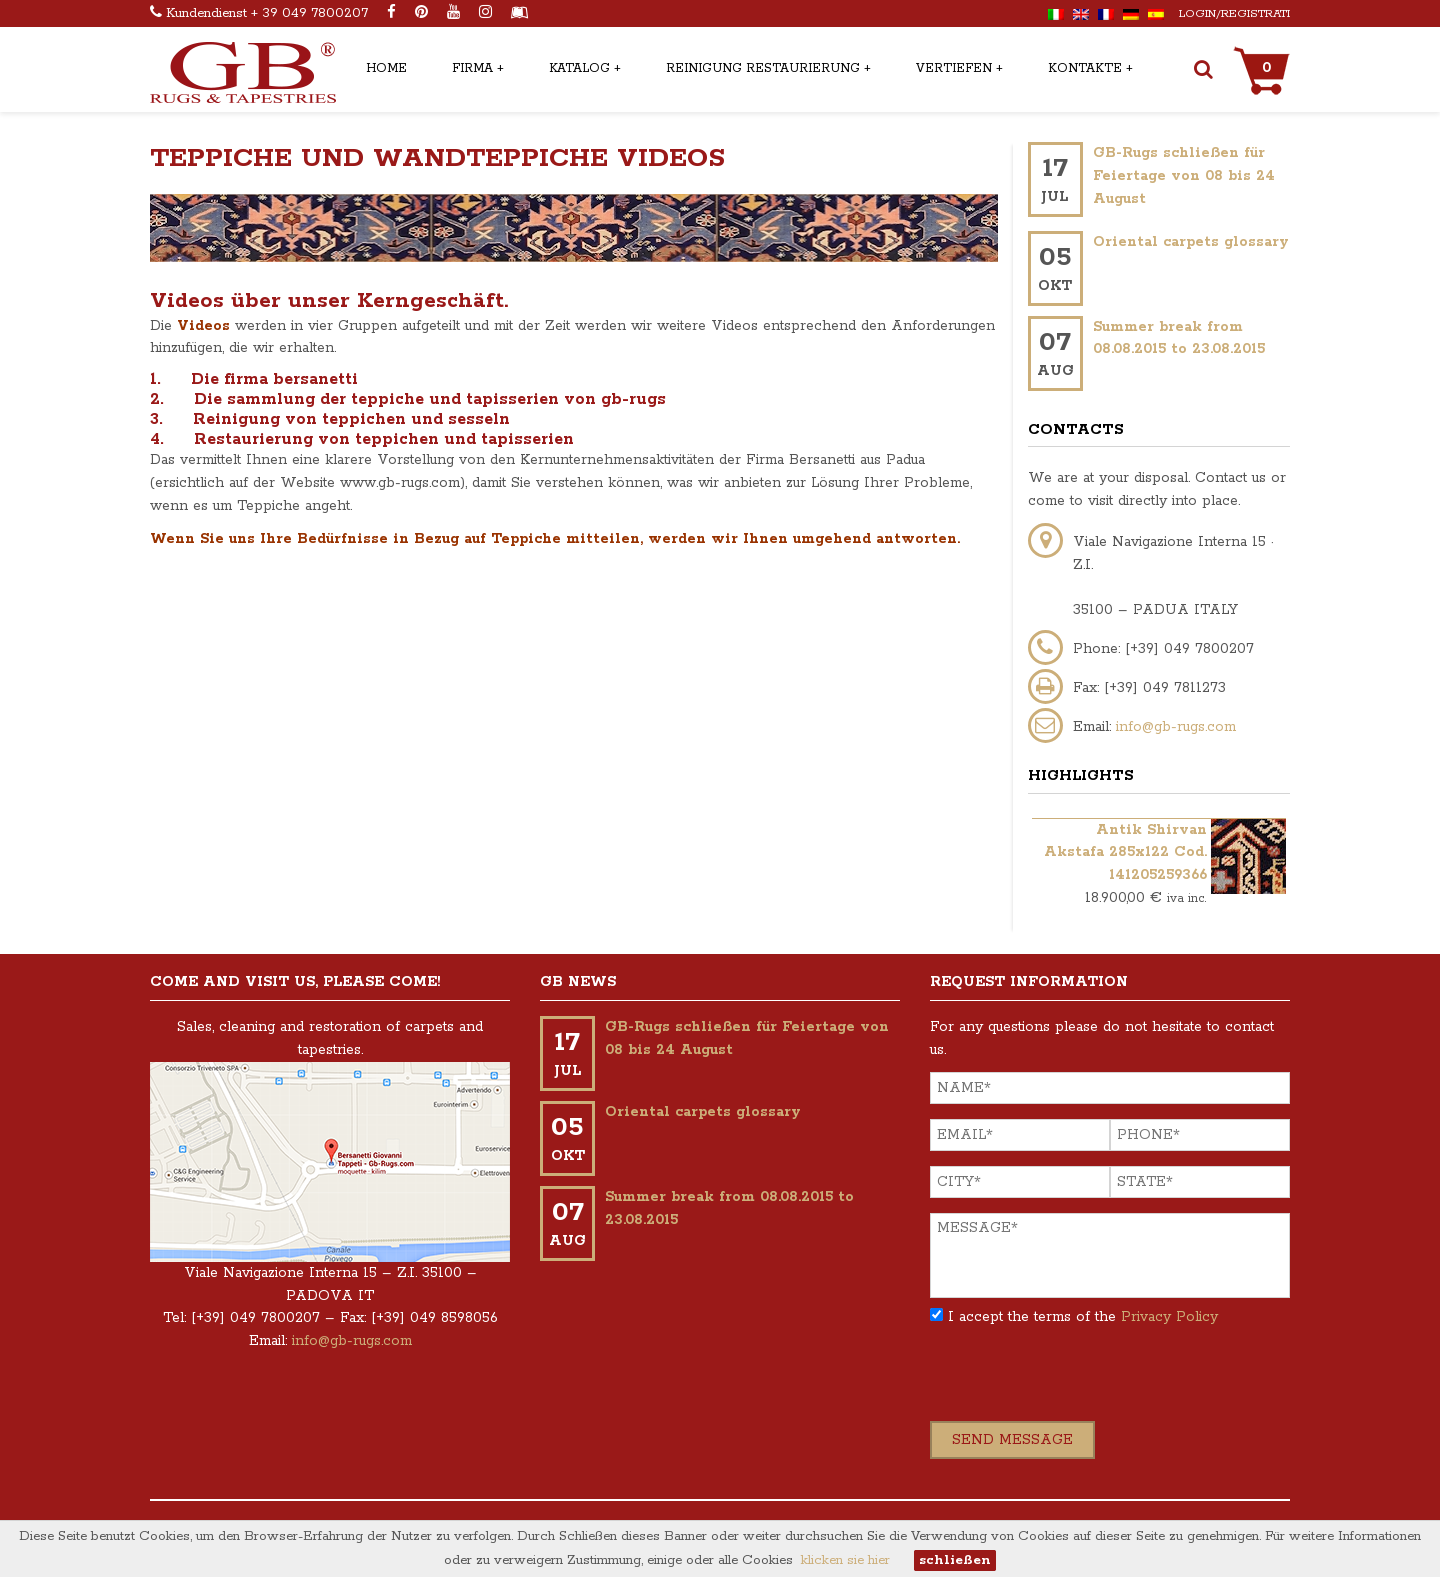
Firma (472, 68)
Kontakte (1085, 68)
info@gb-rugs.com (1176, 727)
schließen (955, 1560)
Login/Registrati (1234, 13)
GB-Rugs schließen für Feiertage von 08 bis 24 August (1184, 176)
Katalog (579, 68)
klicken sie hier (845, 1560)
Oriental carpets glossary (1191, 242)
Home (386, 68)
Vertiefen (954, 68)
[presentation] (1082, 1382)
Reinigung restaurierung (763, 68)
